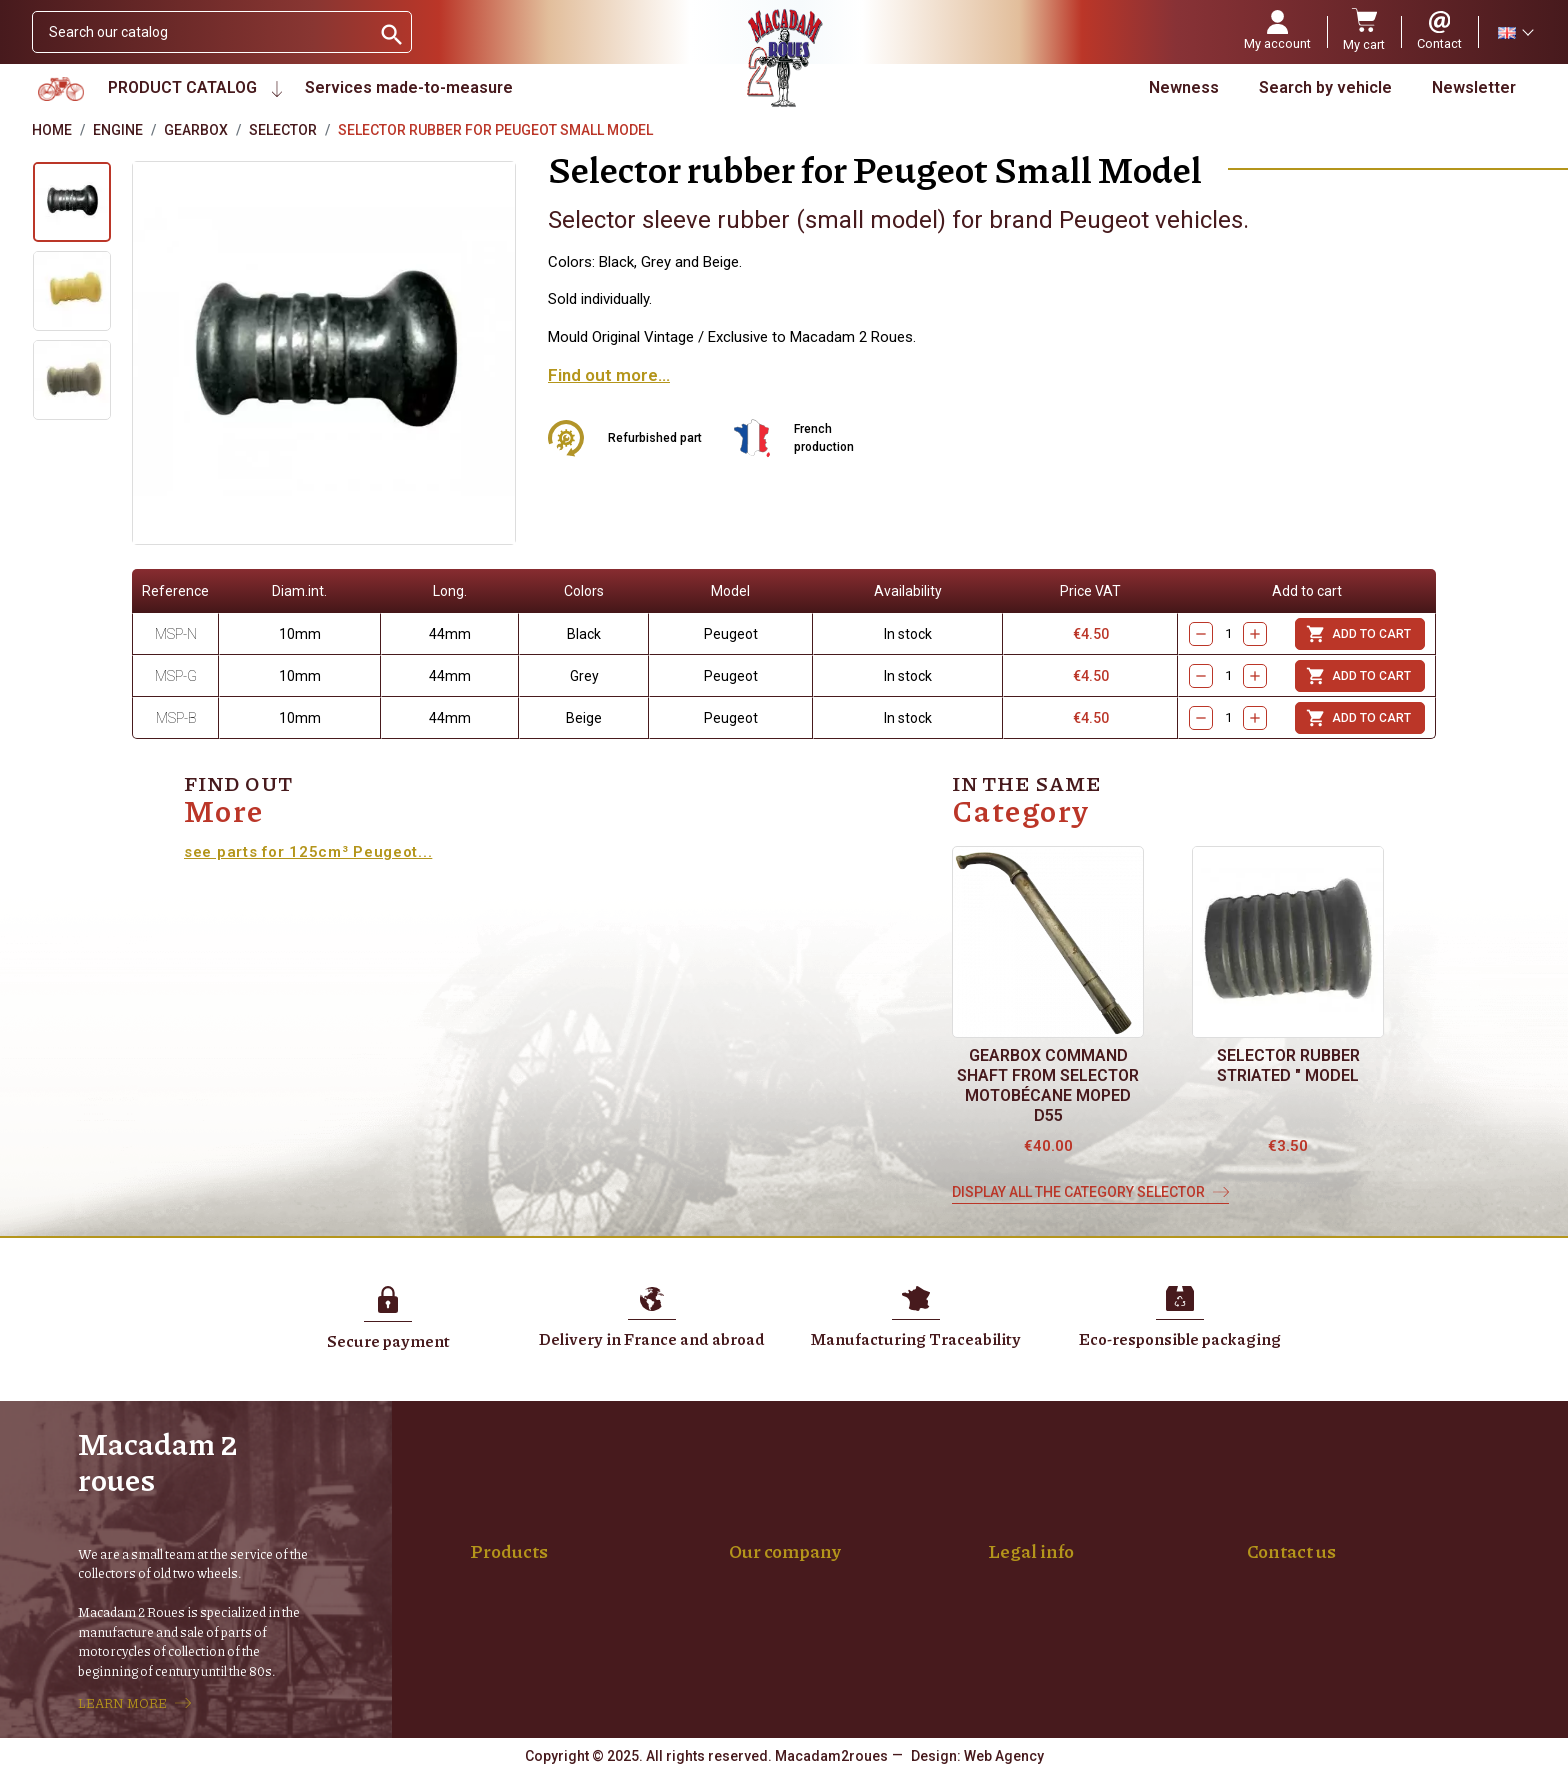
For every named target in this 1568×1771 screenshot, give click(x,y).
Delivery (770, 1518)
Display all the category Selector (1078, 1192)
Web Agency (1004, 1756)
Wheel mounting (537, 1518)
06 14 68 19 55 (1396, 1623)
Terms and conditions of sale (1095, 1539)
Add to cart (1358, 634)
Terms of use (1046, 1518)
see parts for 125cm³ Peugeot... (308, 852)
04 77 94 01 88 (1293, 1623)
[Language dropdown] (1515, 32)
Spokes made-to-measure (569, 1539)
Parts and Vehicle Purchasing (837, 1560)
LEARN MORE (122, 1703)
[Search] (201, 32)
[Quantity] (1228, 634)
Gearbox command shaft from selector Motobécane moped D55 (1048, 1085)
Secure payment (797, 1539)
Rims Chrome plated (550, 1560)
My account (781, 1581)
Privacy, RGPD (1047, 1560)
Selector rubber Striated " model (1288, 1065)
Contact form (1289, 1665)
